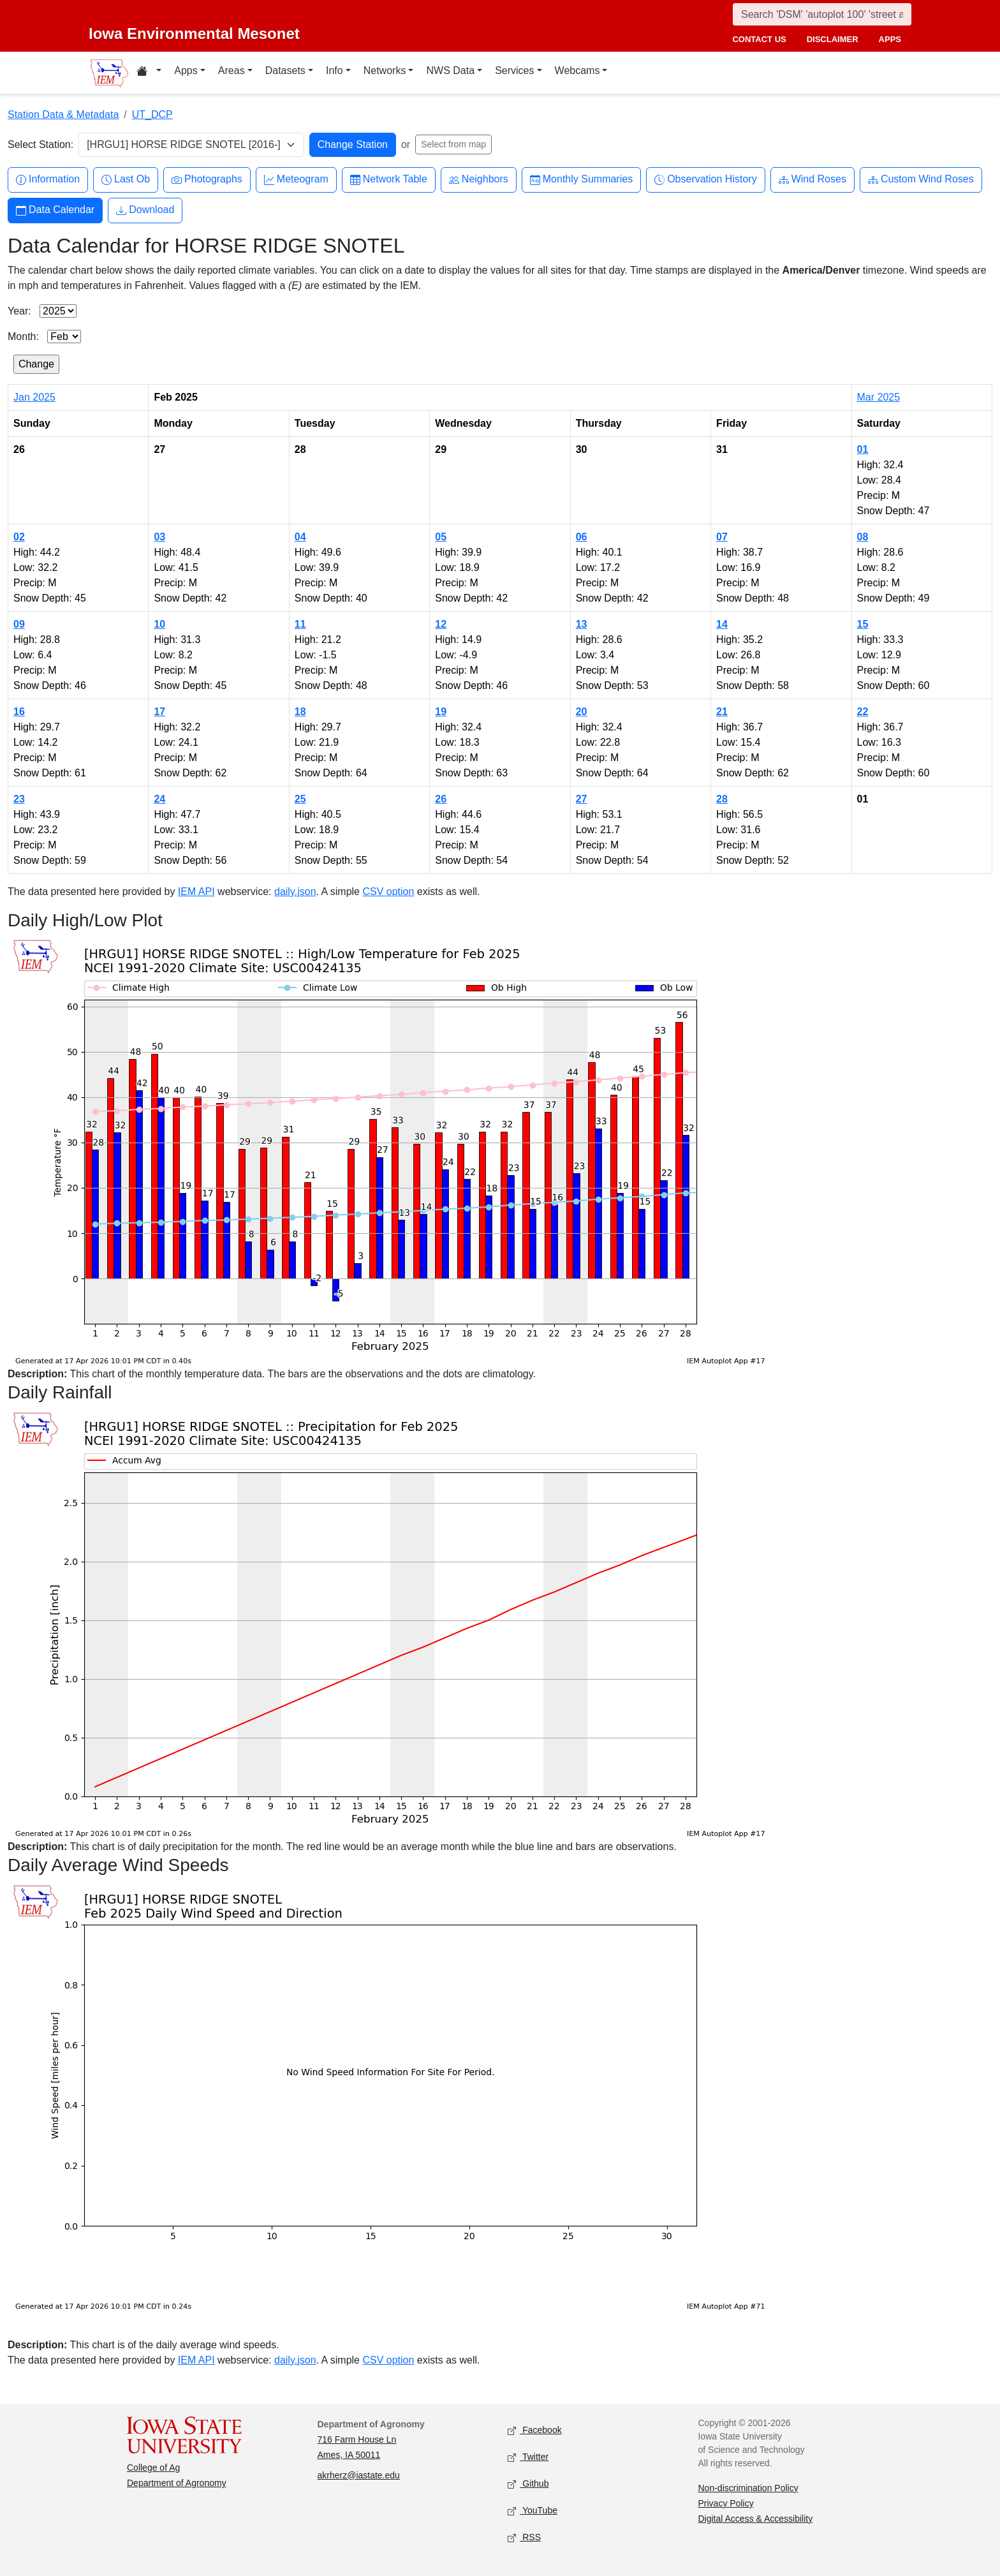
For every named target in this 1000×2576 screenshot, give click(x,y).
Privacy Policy (726, 2503)
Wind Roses (812, 179)
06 (581, 536)
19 (440, 711)
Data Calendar (55, 210)
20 (581, 711)
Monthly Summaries (581, 179)
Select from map (453, 144)
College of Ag (153, 2467)
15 (863, 624)
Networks (385, 70)
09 (19, 624)
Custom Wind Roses (921, 179)
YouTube (532, 2510)
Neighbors (478, 179)
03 (159, 536)
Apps (185, 70)
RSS (524, 2537)
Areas (231, 70)
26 (440, 799)
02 (19, 536)
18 (300, 711)
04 (300, 536)
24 (159, 799)
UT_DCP (152, 114)
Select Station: (40, 144)
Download (145, 210)
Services (514, 70)
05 (440, 536)
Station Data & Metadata (63, 114)
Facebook (535, 2430)
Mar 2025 (879, 397)
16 (19, 711)
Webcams (577, 70)
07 (722, 536)
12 (440, 624)
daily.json (295, 891)
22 (863, 711)
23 (19, 799)
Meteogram (296, 179)
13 (581, 624)
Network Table (388, 179)
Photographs (207, 179)
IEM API (196, 891)
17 (159, 711)
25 (300, 799)
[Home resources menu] (149, 73)
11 (300, 624)
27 (581, 799)
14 (722, 624)
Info (334, 70)
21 (722, 711)
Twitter (528, 2457)
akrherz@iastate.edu (359, 2475)
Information (48, 179)
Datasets (285, 70)
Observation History (705, 179)
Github (528, 2483)
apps (890, 39)
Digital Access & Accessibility (755, 2518)
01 (863, 449)
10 (159, 624)
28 (722, 799)
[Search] (822, 14)
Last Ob (125, 179)
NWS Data (450, 70)
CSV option (388, 891)
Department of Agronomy (176, 2483)
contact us (759, 39)
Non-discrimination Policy (748, 2488)
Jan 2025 (34, 397)
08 (863, 536)
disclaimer (832, 39)
